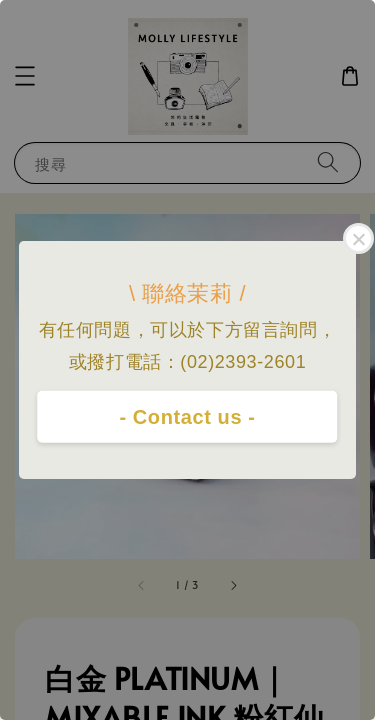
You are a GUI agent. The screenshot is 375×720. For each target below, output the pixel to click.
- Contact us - (187, 417)
